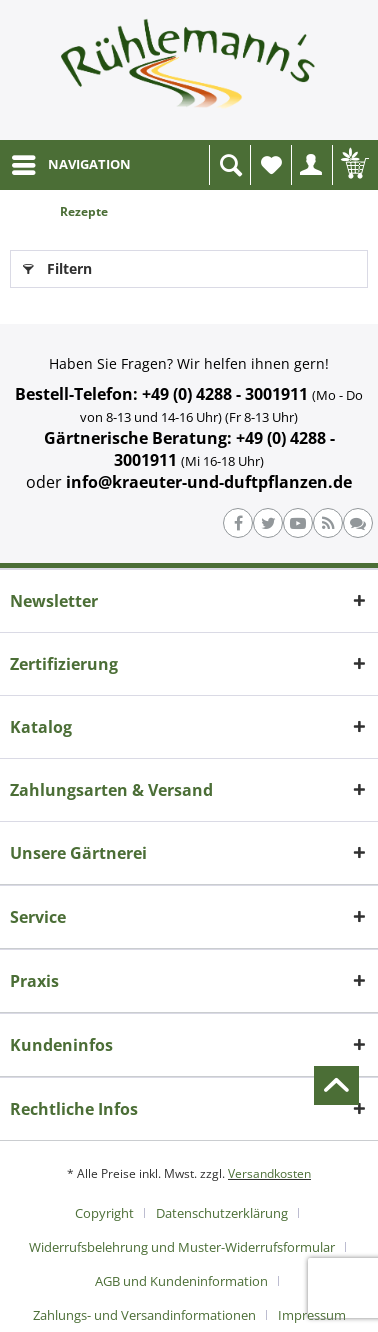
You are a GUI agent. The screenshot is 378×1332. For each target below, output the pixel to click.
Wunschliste (276, 170)
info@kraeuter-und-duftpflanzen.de (209, 482)
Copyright (104, 1213)
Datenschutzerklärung (222, 1213)
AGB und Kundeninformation (181, 1281)
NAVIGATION (71, 161)
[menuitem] (70, 165)
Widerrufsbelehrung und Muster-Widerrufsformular (182, 1247)
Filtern (57, 265)
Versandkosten (269, 1173)
